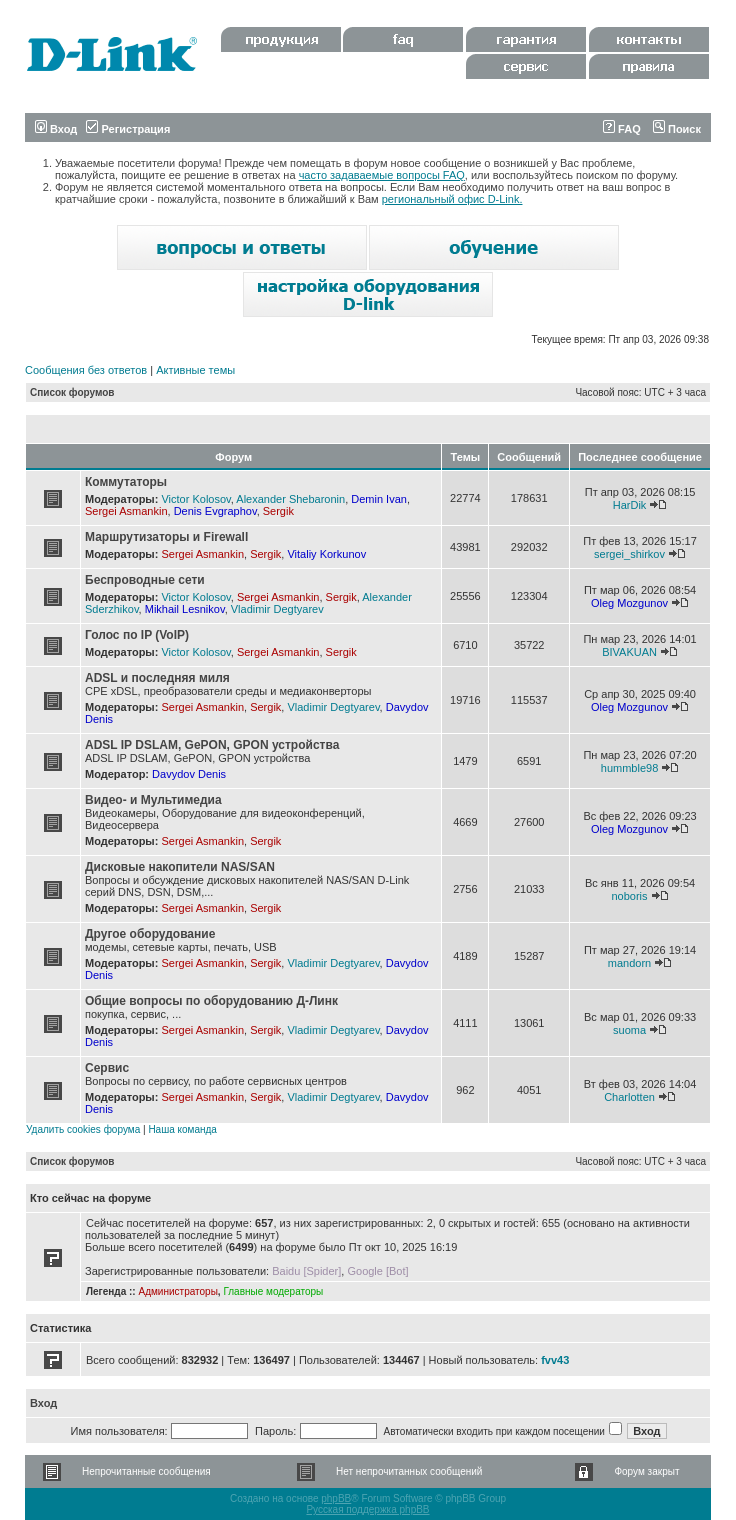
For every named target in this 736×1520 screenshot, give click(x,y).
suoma (629, 1030)
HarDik (630, 505)
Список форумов (72, 392)
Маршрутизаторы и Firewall (166, 537)
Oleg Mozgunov (629, 603)
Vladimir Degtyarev (277, 609)
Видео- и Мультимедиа (153, 800)
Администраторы (177, 1291)
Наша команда (182, 1129)
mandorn (629, 963)
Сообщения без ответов (86, 370)
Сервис (107, 1068)
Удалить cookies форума (83, 1129)
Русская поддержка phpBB (367, 1509)
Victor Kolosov (195, 499)
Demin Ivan (379, 499)
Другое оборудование (150, 934)
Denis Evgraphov (215, 511)
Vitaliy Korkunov (326, 554)
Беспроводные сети (145, 580)
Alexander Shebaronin (290, 499)
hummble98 (629, 768)
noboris (629, 896)
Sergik (278, 511)
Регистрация (128, 129)
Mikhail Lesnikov (185, 609)
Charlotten (629, 1097)
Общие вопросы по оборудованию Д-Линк (211, 1001)
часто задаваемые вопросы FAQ (382, 175)
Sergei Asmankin (126, 511)
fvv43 (555, 1360)
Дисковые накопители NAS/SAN (180, 867)
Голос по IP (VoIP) (137, 635)
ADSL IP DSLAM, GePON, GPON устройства (212, 745)
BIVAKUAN (629, 652)
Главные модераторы (273, 1291)
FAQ (622, 129)
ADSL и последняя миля (157, 678)
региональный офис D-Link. (452, 199)
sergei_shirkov (629, 554)
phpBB (336, 1498)
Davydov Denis (189, 774)
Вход (56, 129)
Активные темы (195, 370)
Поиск (677, 129)
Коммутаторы (126, 482)
